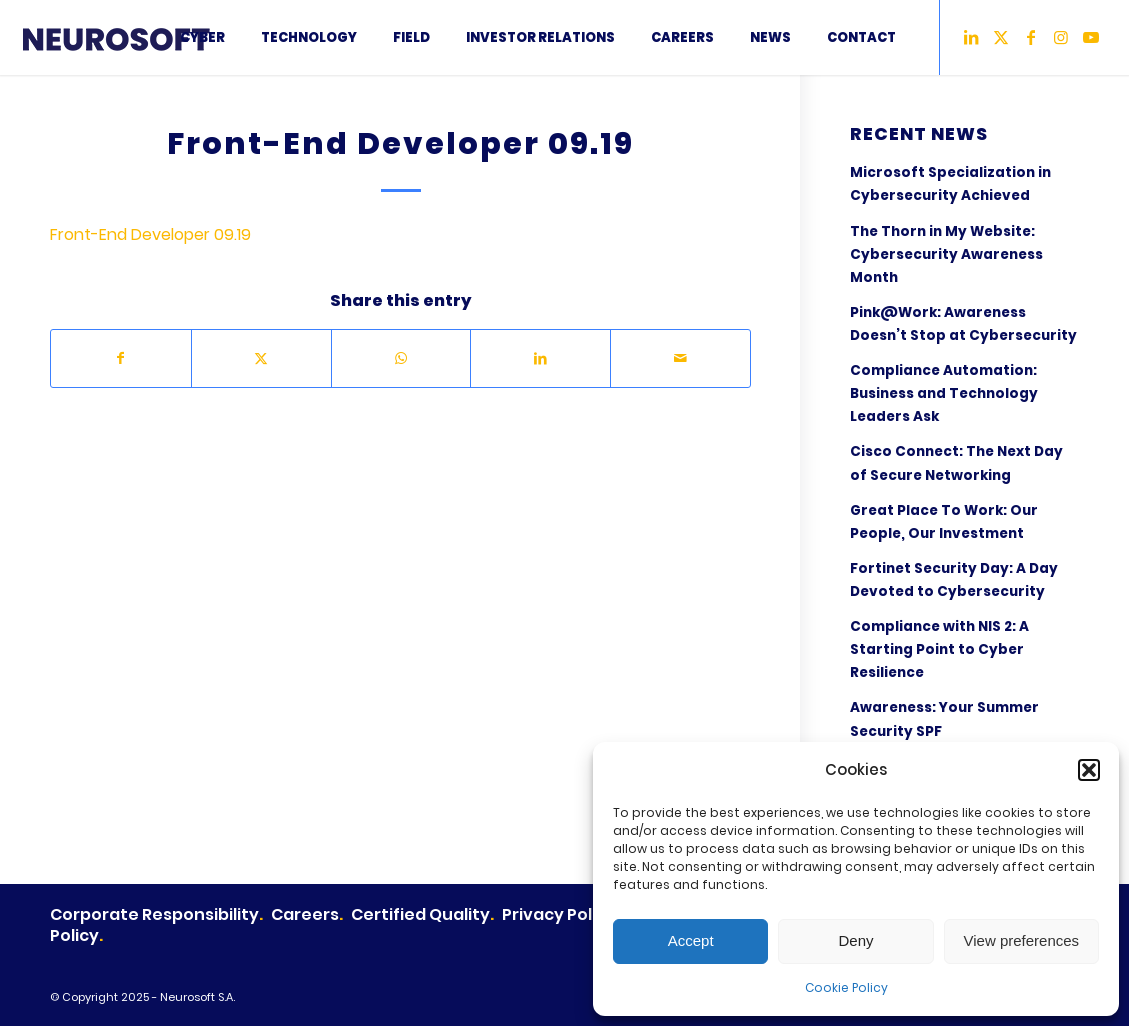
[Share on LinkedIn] (540, 358)
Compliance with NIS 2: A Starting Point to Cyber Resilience (939, 649)
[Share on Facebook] (121, 358)
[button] (1089, 770)
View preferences (1022, 940)
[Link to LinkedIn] (971, 37)
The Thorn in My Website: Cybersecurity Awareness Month (946, 254)
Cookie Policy (846, 987)
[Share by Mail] (680, 358)
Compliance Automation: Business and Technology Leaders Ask (944, 393)
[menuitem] (202, 37)
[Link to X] (1001, 37)
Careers (305, 914)
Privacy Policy (559, 914)
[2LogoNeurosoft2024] (138, 37)
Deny (855, 940)
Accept (691, 940)
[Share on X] (261, 358)
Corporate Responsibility (154, 914)
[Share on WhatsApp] (401, 358)
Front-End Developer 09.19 (150, 234)
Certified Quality (420, 914)
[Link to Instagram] (1061, 37)
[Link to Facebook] (1031, 37)
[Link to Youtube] (1091, 37)
